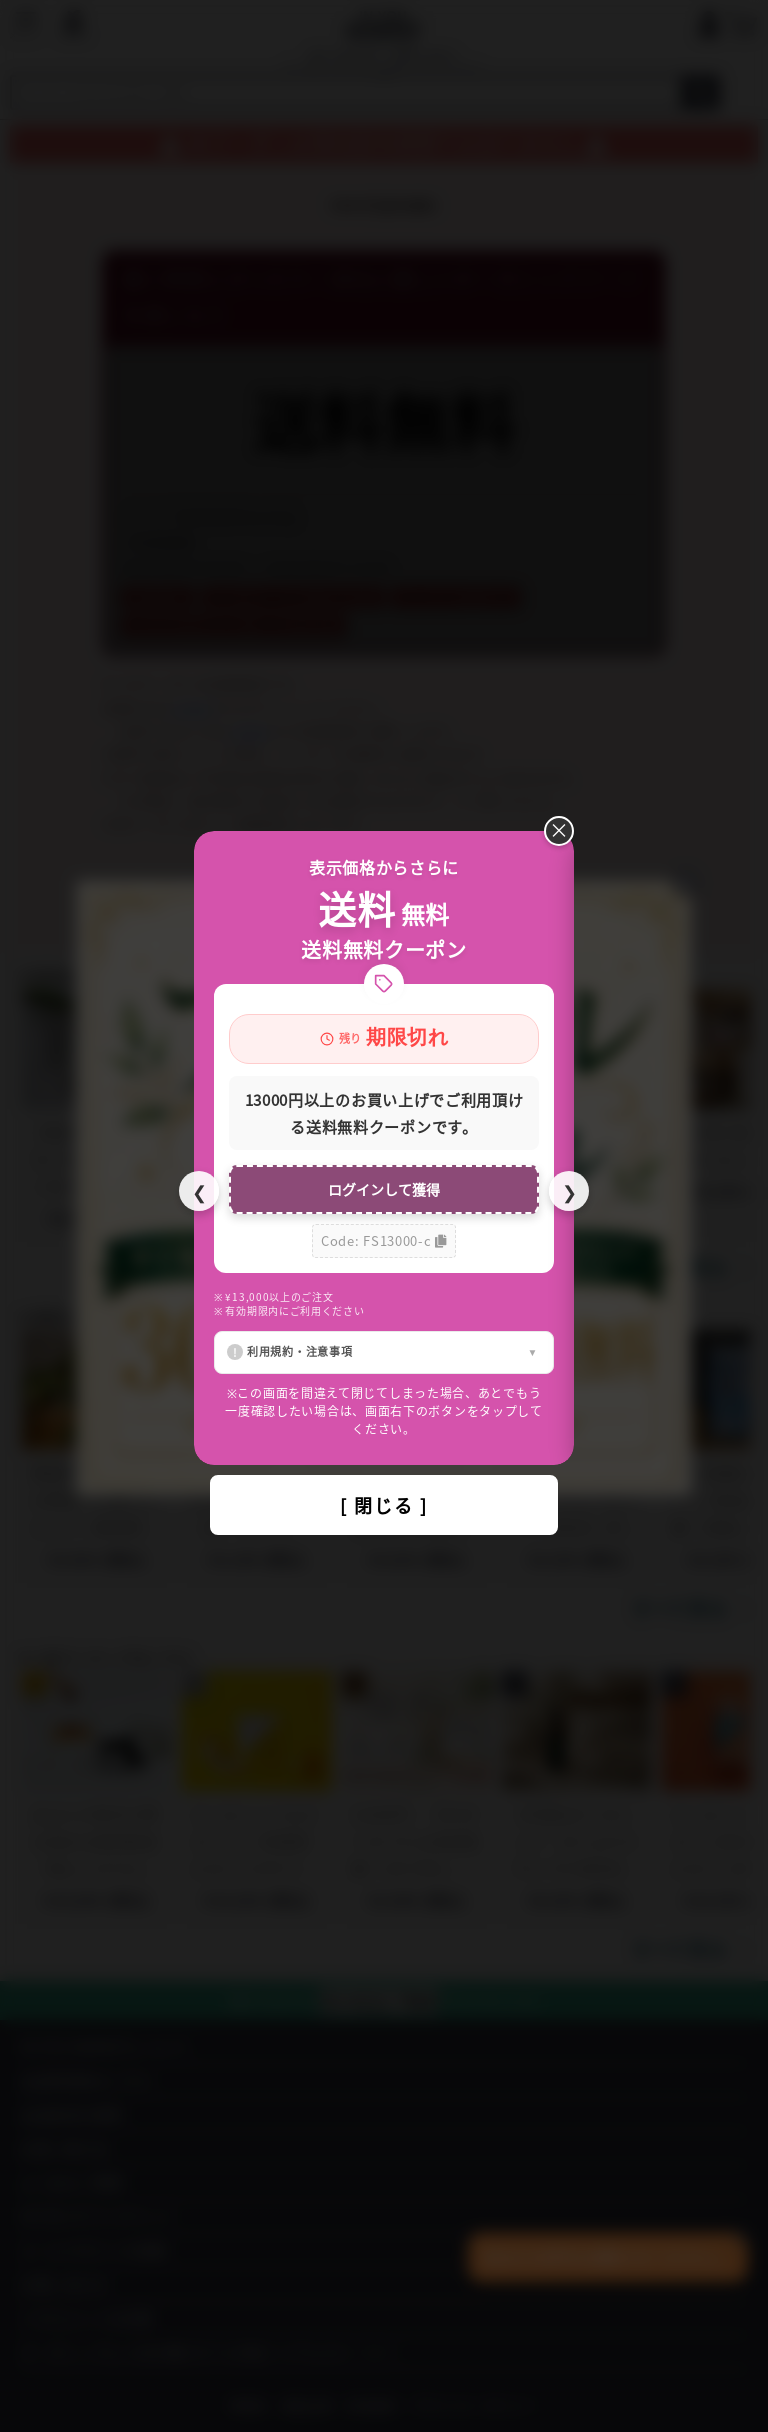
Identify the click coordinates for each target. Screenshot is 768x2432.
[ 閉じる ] (384, 1505)
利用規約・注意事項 (299, 1351)
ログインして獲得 (384, 1189)
